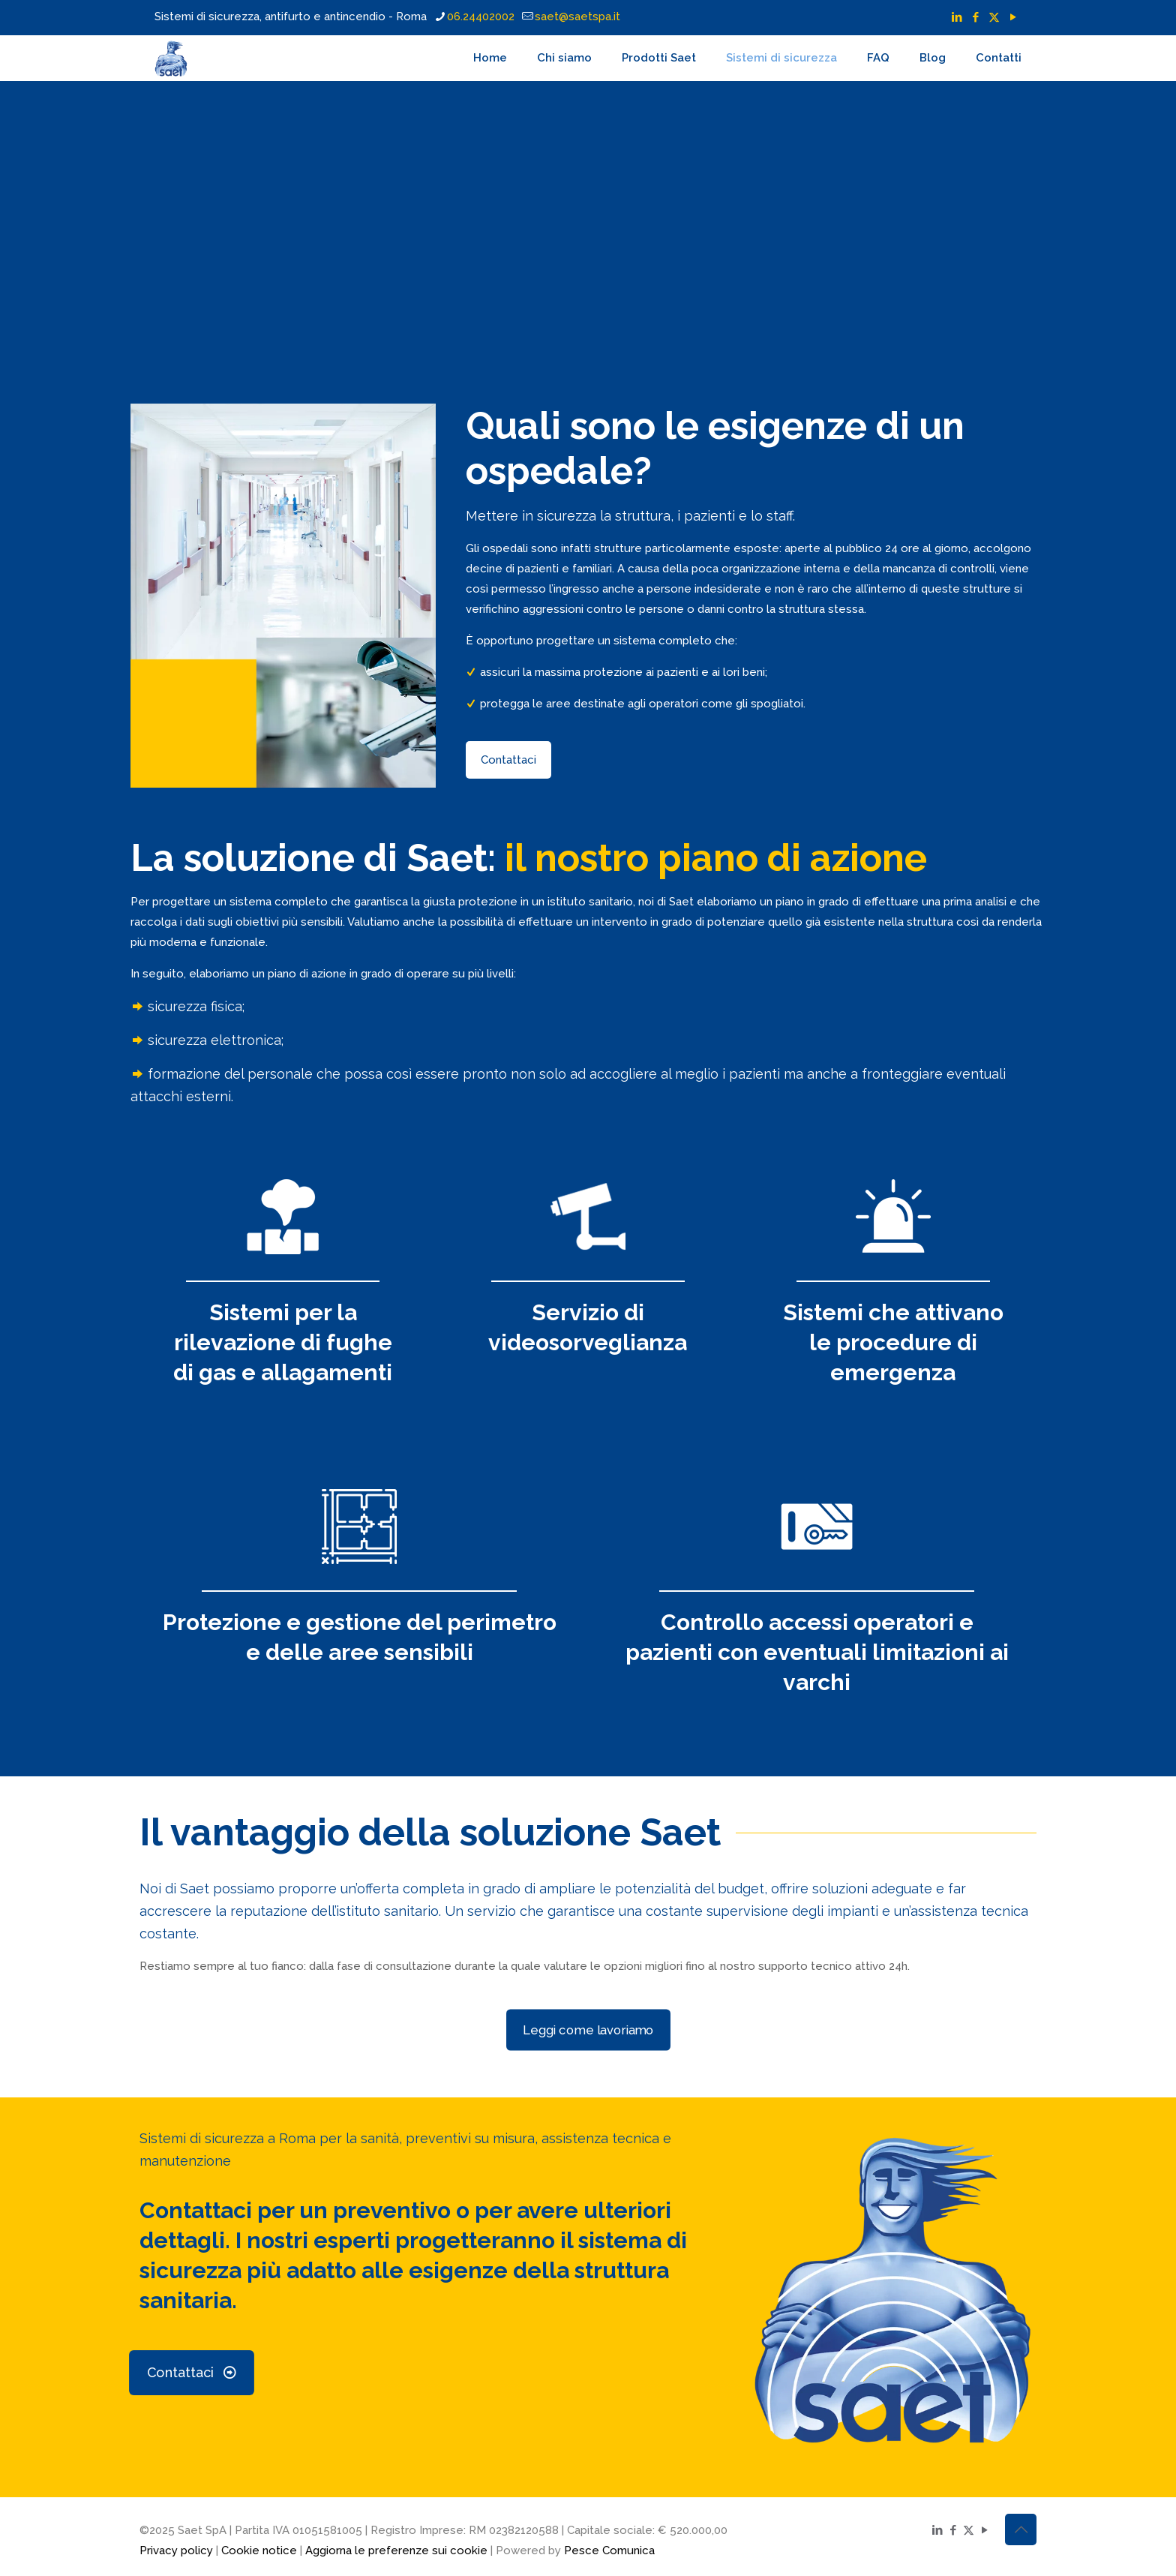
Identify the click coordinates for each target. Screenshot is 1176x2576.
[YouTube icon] (1012, 17)
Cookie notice (259, 2550)
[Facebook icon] (975, 17)
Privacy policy (176, 2550)
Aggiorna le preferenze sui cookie (396, 2550)
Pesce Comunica (609, 2550)
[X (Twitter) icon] (994, 17)
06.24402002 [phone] (480, 16)
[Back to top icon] (1020, 2529)
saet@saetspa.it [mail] (577, 16)
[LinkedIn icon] (956, 17)
